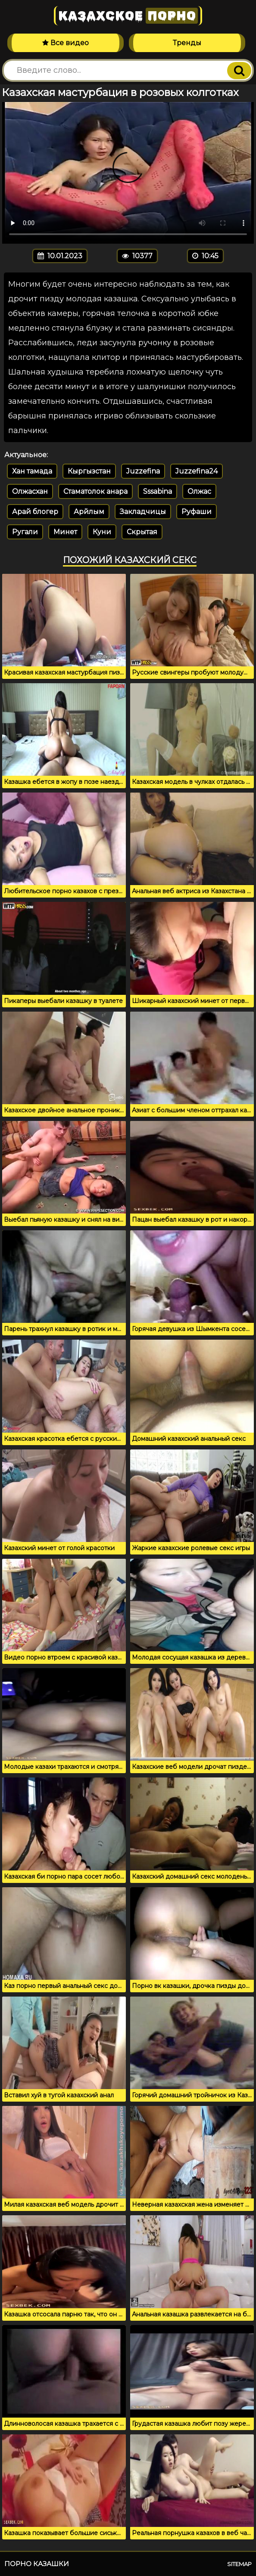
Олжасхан (30, 491)
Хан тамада (32, 471)
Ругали (25, 532)
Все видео (65, 43)
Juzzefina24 (196, 471)
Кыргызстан (89, 471)
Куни (102, 532)
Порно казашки (36, 2564)
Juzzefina (143, 471)
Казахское (128, 16)
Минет (65, 532)
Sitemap (239, 2564)
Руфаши (196, 512)
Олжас (199, 491)
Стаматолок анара (95, 491)
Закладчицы (143, 512)
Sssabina (157, 491)
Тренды (187, 43)
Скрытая (142, 532)
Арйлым (89, 512)
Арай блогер (35, 512)
